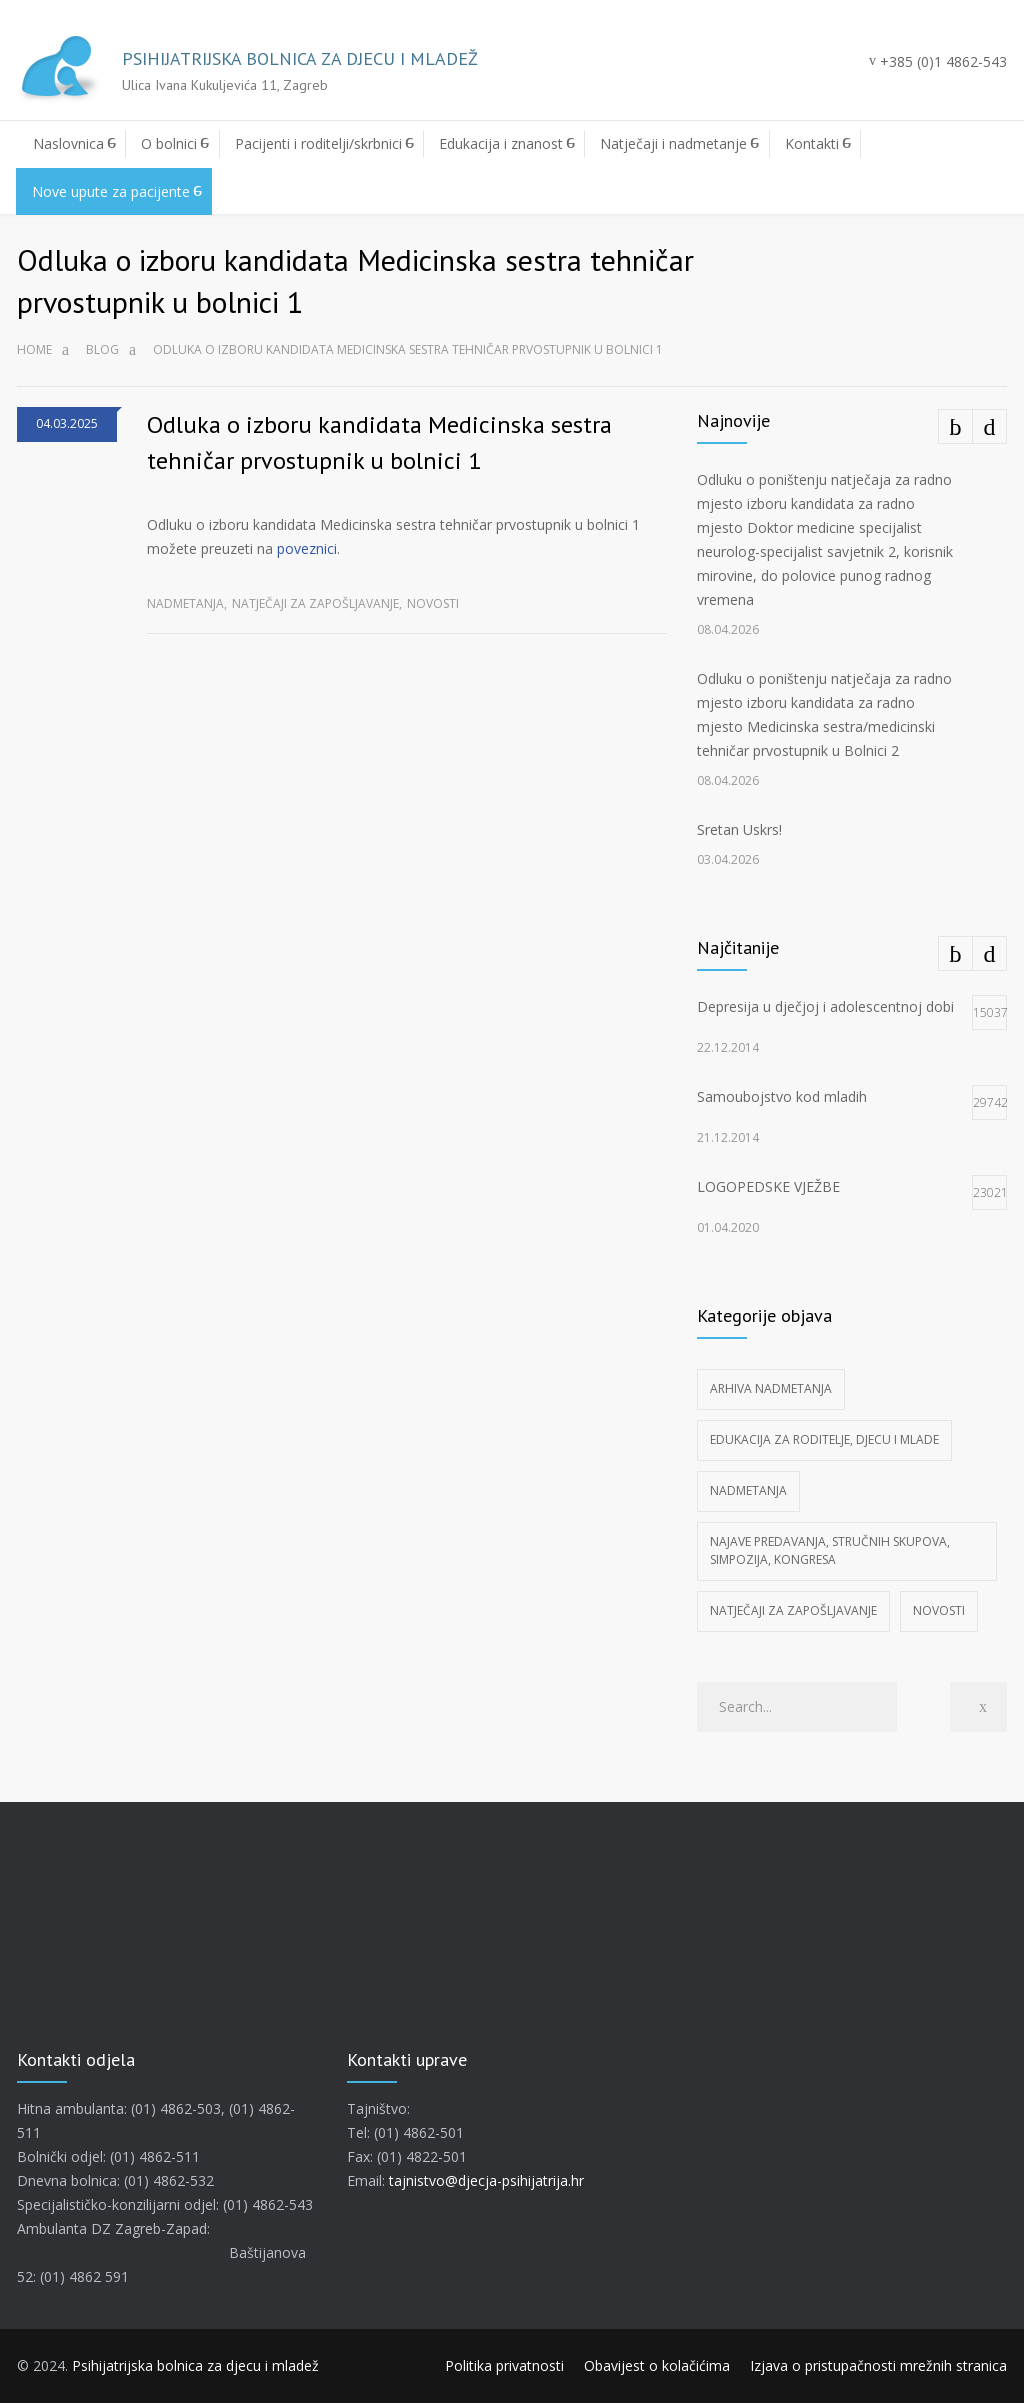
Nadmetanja (185, 603)
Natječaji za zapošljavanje (315, 603)
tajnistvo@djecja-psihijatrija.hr (486, 2180)
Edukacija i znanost (501, 143)
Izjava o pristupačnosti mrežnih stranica (878, 2365)
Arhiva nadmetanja (771, 1388)
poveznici (307, 548)
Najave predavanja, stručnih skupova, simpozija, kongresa (830, 1550)
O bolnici (169, 143)
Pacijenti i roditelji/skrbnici (318, 143)
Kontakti (812, 143)
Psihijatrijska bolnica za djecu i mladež (195, 2365)
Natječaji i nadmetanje (673, 143)
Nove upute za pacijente (111, 191)
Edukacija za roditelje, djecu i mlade (824, 1439)
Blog (102, 349)
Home (34, 349)
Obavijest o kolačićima (657, 2365)
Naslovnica (68, 143)
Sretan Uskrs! (739, 829)
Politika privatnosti (504, 2365)
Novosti (433, 603)
